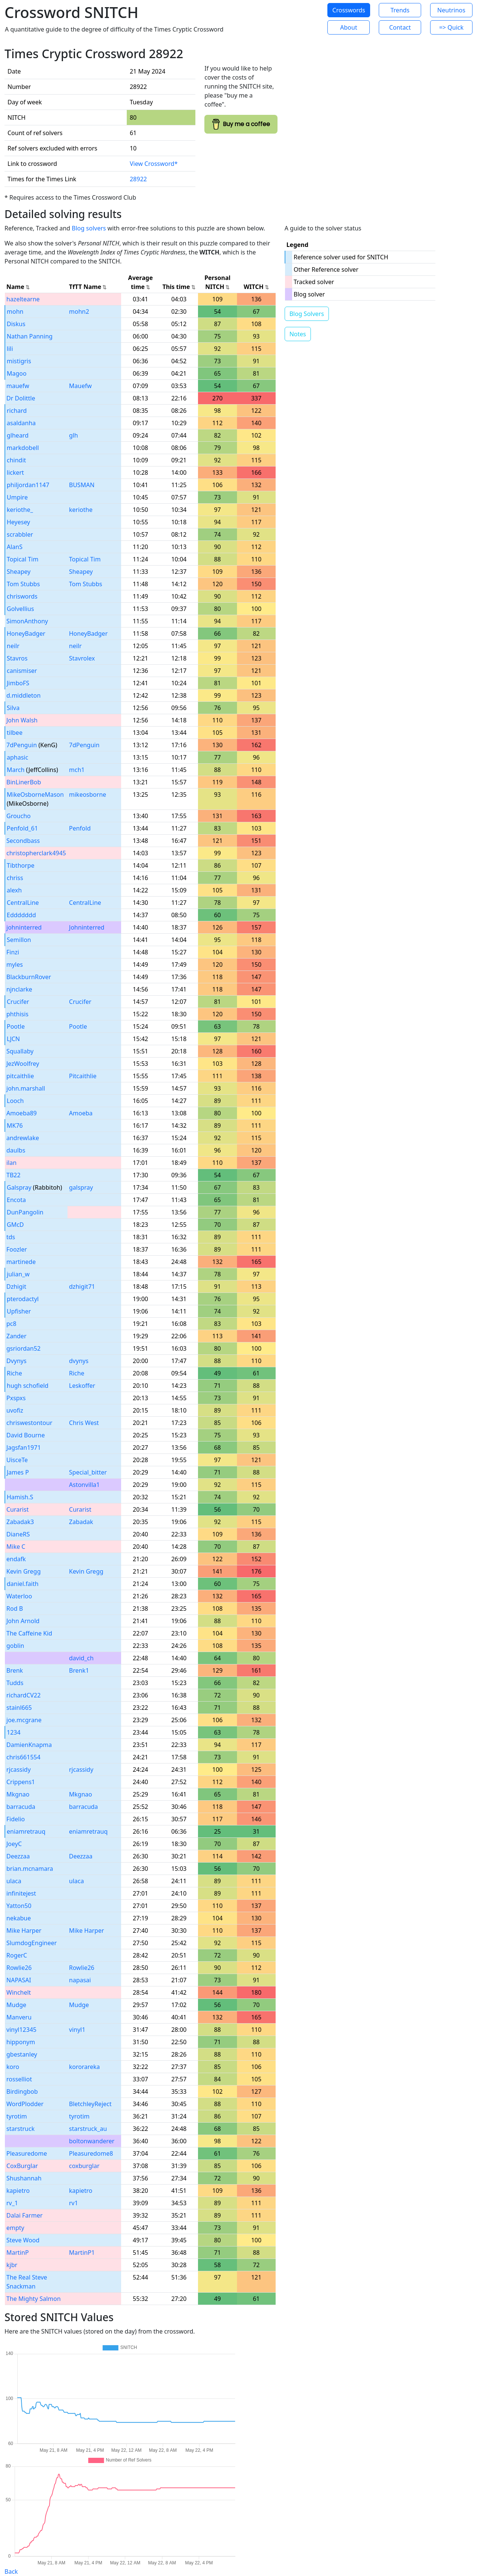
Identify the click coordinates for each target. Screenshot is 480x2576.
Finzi (12, 952)
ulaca (13, 1881)
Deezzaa (18, 1856)
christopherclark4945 (36, 853)
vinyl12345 (21, 2029)
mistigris (19, 361)
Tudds (14, 1683)
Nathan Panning (29, 336)
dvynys (78, 1361)
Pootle (16, 1026)
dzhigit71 (82, 1286)
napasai (80, 1980)
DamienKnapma (29, 1745)
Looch (15, 1101)
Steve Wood (22, 2240)
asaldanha (21, 423)
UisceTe (17, 1460)
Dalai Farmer (24, 2215)
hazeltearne (23, 299)
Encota (16, 1200)
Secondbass (23, 841)
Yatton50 (19, 1906)
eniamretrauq (26, 1831)
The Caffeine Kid (29, 1633)
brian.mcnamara (29, 1868)
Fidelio (15, 1819)
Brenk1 (79, 1670)
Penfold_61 (22, 828)
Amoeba (81, 1113)
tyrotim (16, 2116)
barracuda (20, 1807)
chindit (16, 460)
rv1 (73, 2203)
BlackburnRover (28, 977)
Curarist (17, 1509)
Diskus (16, 324)
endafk (16, 1559)
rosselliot (19, 2079)
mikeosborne (87, 794)
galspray (81, 1187)
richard (17, 410)
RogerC (16, 1955)
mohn (15, 311)
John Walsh (22, 720)
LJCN (13, 1039)
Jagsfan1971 (23, 1447)
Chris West (84, 1423)
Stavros (17, 658)
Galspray (19, 1187)
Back (11, 2571)
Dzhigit (16, 1286)
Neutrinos (451, 10)
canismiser (22, 671)
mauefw (17, 386)
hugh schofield (27, 1385)
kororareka (84, 2067)
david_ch (81, 1658)
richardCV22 (23, 1695)
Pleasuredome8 (91, 2153)
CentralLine (23, 902)
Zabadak (81, 1522)
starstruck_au (88, 2129)
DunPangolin (25, 1212)
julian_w (18, 1274)
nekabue (18, 1918)
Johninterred (86, 927)
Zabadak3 (20, 1522)
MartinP (17, 2252)
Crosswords (348, 10)
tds (10, 1237)
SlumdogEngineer (31, 1943)
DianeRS (18, 1534)
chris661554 (23, 1757)
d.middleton (23, 695)
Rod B (14, 1608)
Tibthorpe (20, 865)
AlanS (14, 547)
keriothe (81, 510)
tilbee (14, 732)
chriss (15, 878)
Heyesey (18, 522)
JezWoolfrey (22, 1063)
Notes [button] (298, 334)
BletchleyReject (90, 2104)
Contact (400, 27)
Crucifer (18, 1002)
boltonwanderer (91, 2141)
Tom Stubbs (23, 584)
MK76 (15, 1125)
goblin (15, 1646)
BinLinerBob (23, 782)
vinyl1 (77, 2029)
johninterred (24, 927)
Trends (400, 10)
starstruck (20, 2129)
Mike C (15, 1546)
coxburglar (84, 2166)
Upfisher (19, 1311)
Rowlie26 (19, 1968)
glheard (17, 435)
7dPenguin (21, 745)
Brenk (14, 1670)
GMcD (15, 1224)
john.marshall (25, 1088)
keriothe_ (20, 510)
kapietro (18, 2190)
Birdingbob (22, 2091)
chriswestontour (29, 1423)
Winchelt (18, 1992)
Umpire (17, 497)
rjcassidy (18, 1769)
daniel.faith (23, 1584)
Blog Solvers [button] (307, 314)
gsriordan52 (23, 1348)
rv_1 (12, 2203)
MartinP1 (82, 2252)
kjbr (11, 2265)
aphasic (17, 757)
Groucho (18, 816)
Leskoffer (82, 1385)
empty (15, 2228)
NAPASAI (18, 1980)
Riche (14, 1373)
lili (10, 349)
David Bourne (25, 1435)
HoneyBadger (26, 633)
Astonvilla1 (84, 1485)
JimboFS (18, 683)
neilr (13, 646)
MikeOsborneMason (35, 794)
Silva (13, 708)
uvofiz (14, 1410)
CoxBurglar (22, 2166)
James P (18, 1472)
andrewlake (22, 1138)
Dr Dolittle (20, 398)
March (15, 770)
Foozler (16, 1249)
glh (73, 435)
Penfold (80, 828)
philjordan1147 (28, 485)
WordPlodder (25, 2104)
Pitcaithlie (82, 1076)
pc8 (11, 1324)
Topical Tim (22, 559)
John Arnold (22, 1621)
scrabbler (20, 534)
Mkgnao (17, 1794)
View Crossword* (154, 163)
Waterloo (19, 1596)
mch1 (77, 770)
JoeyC (14, 1844)
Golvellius (20, 609)
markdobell (23, 448)
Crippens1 (20, 1782)
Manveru (19, 2017)
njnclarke (19, 989)
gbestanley (21, 2054)
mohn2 (79, 311)
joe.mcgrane (24, 1720)
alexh (14, 890)
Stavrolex (82, 658)
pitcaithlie (20, 1076)
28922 (138, 179)
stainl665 (19, 1707)
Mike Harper (23, 1930)
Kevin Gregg (23, 1571)
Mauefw (80, 386)
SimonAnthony (27, 621)
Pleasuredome (26, 2153)
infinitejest (21, 1893)
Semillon (19, 940)
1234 (14, 1732)
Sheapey (18, 571)
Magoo (17, 373)
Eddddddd (21, 915)
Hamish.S (20, 1497)
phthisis (17, 1014)
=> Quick (451, 27)
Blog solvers (89, 228)
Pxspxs (16, 1398)
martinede (21, 1262)
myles (14, 964)
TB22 (13, 1175)
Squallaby (19, 1051)
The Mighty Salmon (33, 2299)
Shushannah (24, 2178)
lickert (15, 472)
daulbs (15, 1150)
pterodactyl (23, 1299)
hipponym (20, 2042)
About (348, 27)
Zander (16, 1336)
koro (12, 2067)
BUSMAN (81, 485)
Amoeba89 (21, 1113)
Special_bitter (88, 1472)
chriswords (22, 596)
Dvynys (16, 1361)
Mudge (16, 2005)
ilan (11, 1163)
